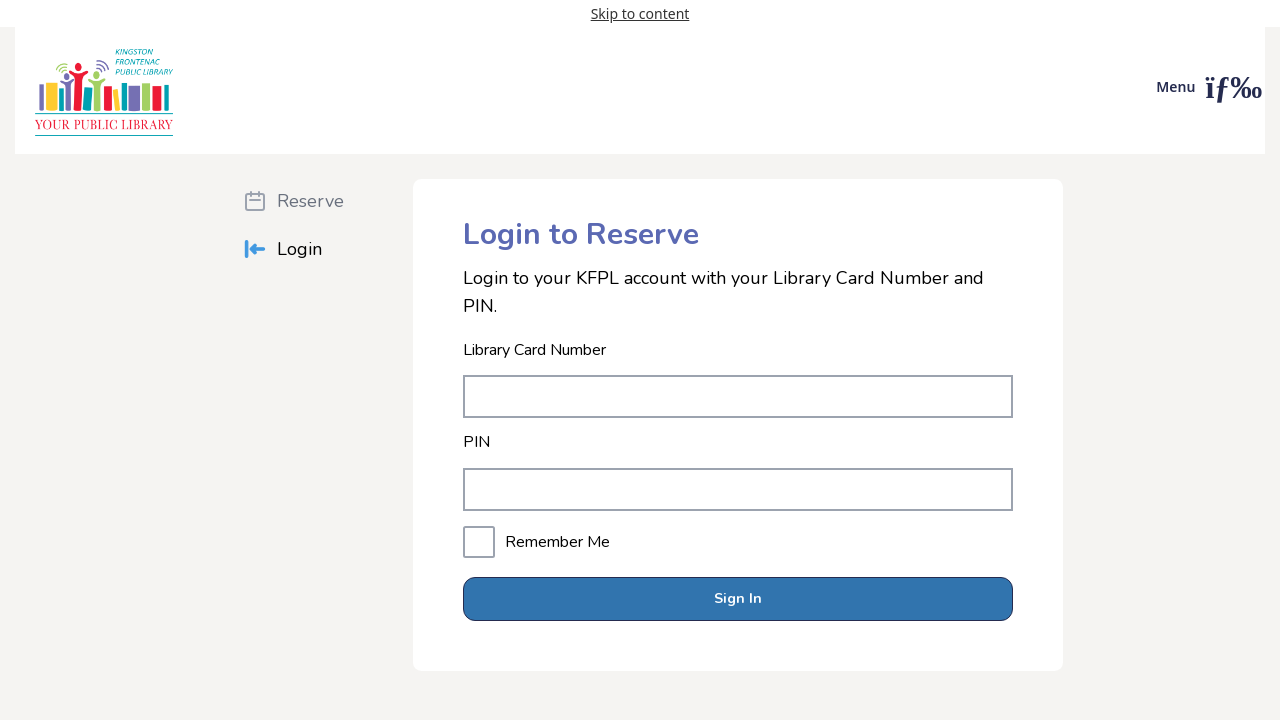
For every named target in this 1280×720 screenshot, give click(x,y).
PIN (476, 442)
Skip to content (640, 13)
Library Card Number (534, 350)
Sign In (738, 598)
